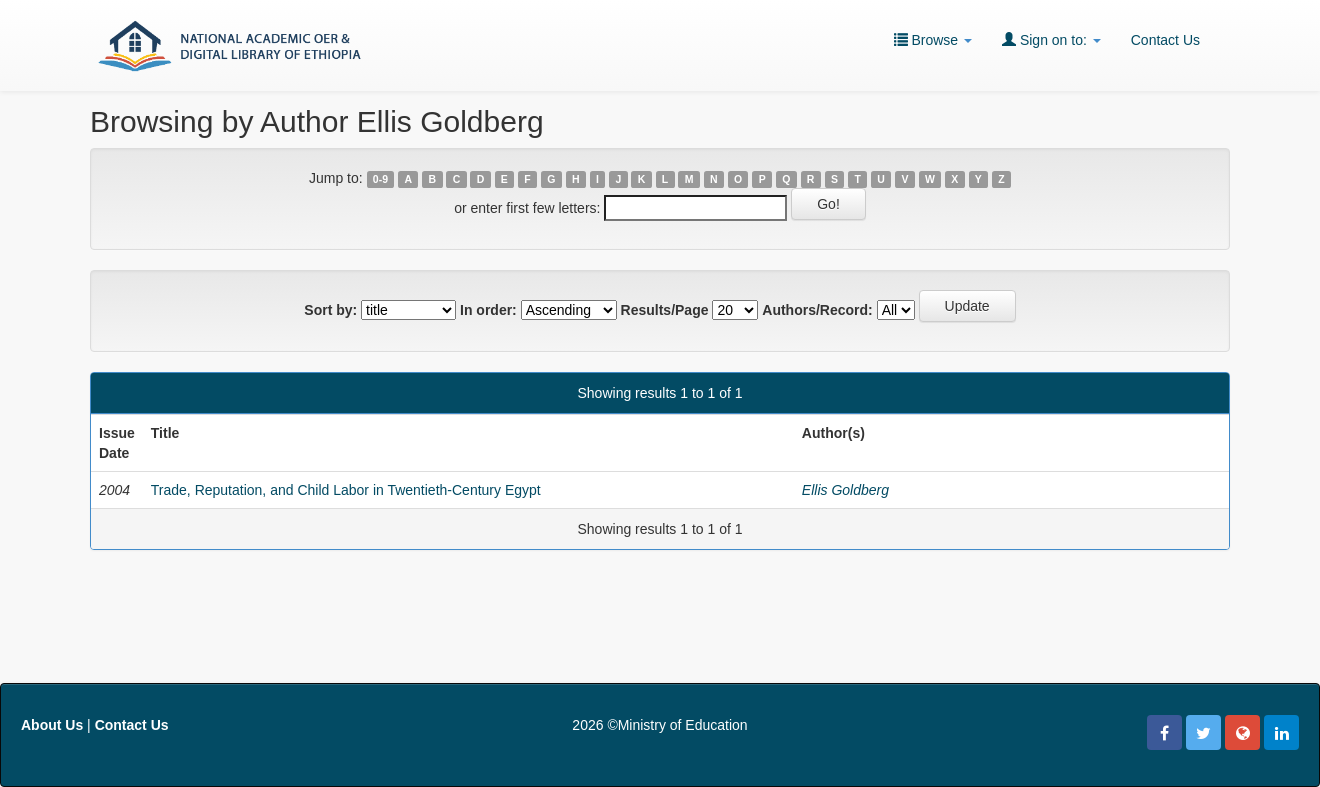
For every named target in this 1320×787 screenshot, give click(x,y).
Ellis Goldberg (845, 490)
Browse (933, 39)
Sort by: (330, 310)
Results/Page (665, 310)
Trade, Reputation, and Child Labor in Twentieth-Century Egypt (346, 490)
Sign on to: (1051, 39)
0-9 (380, 179)
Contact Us (1165, 40)
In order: (488, 310)
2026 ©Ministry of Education (659, 725)
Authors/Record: (817, 310)
